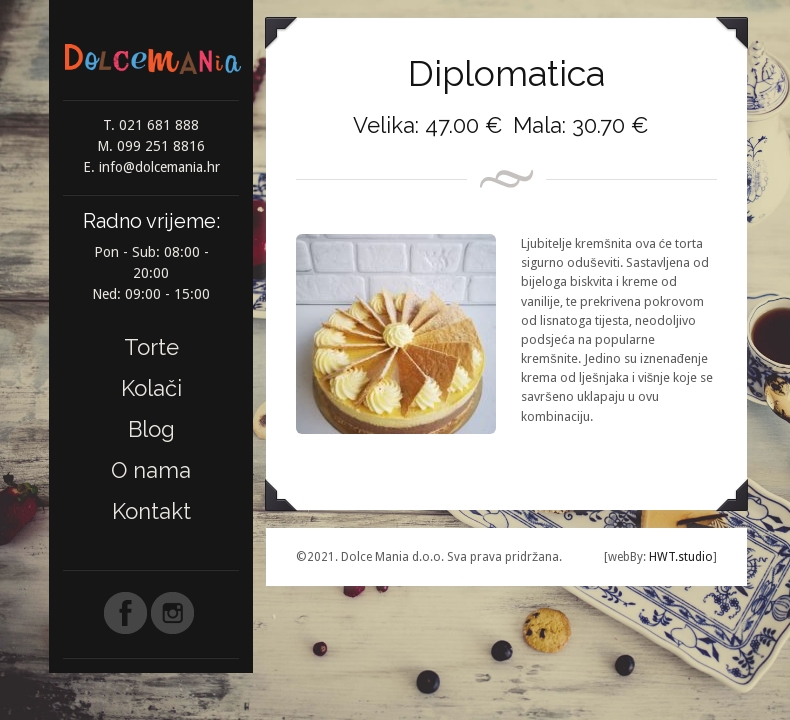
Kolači (151, 388)
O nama (151, 470)
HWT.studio (679, 557)
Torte (151, 347)
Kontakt (151, 511)
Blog (151, 429)
